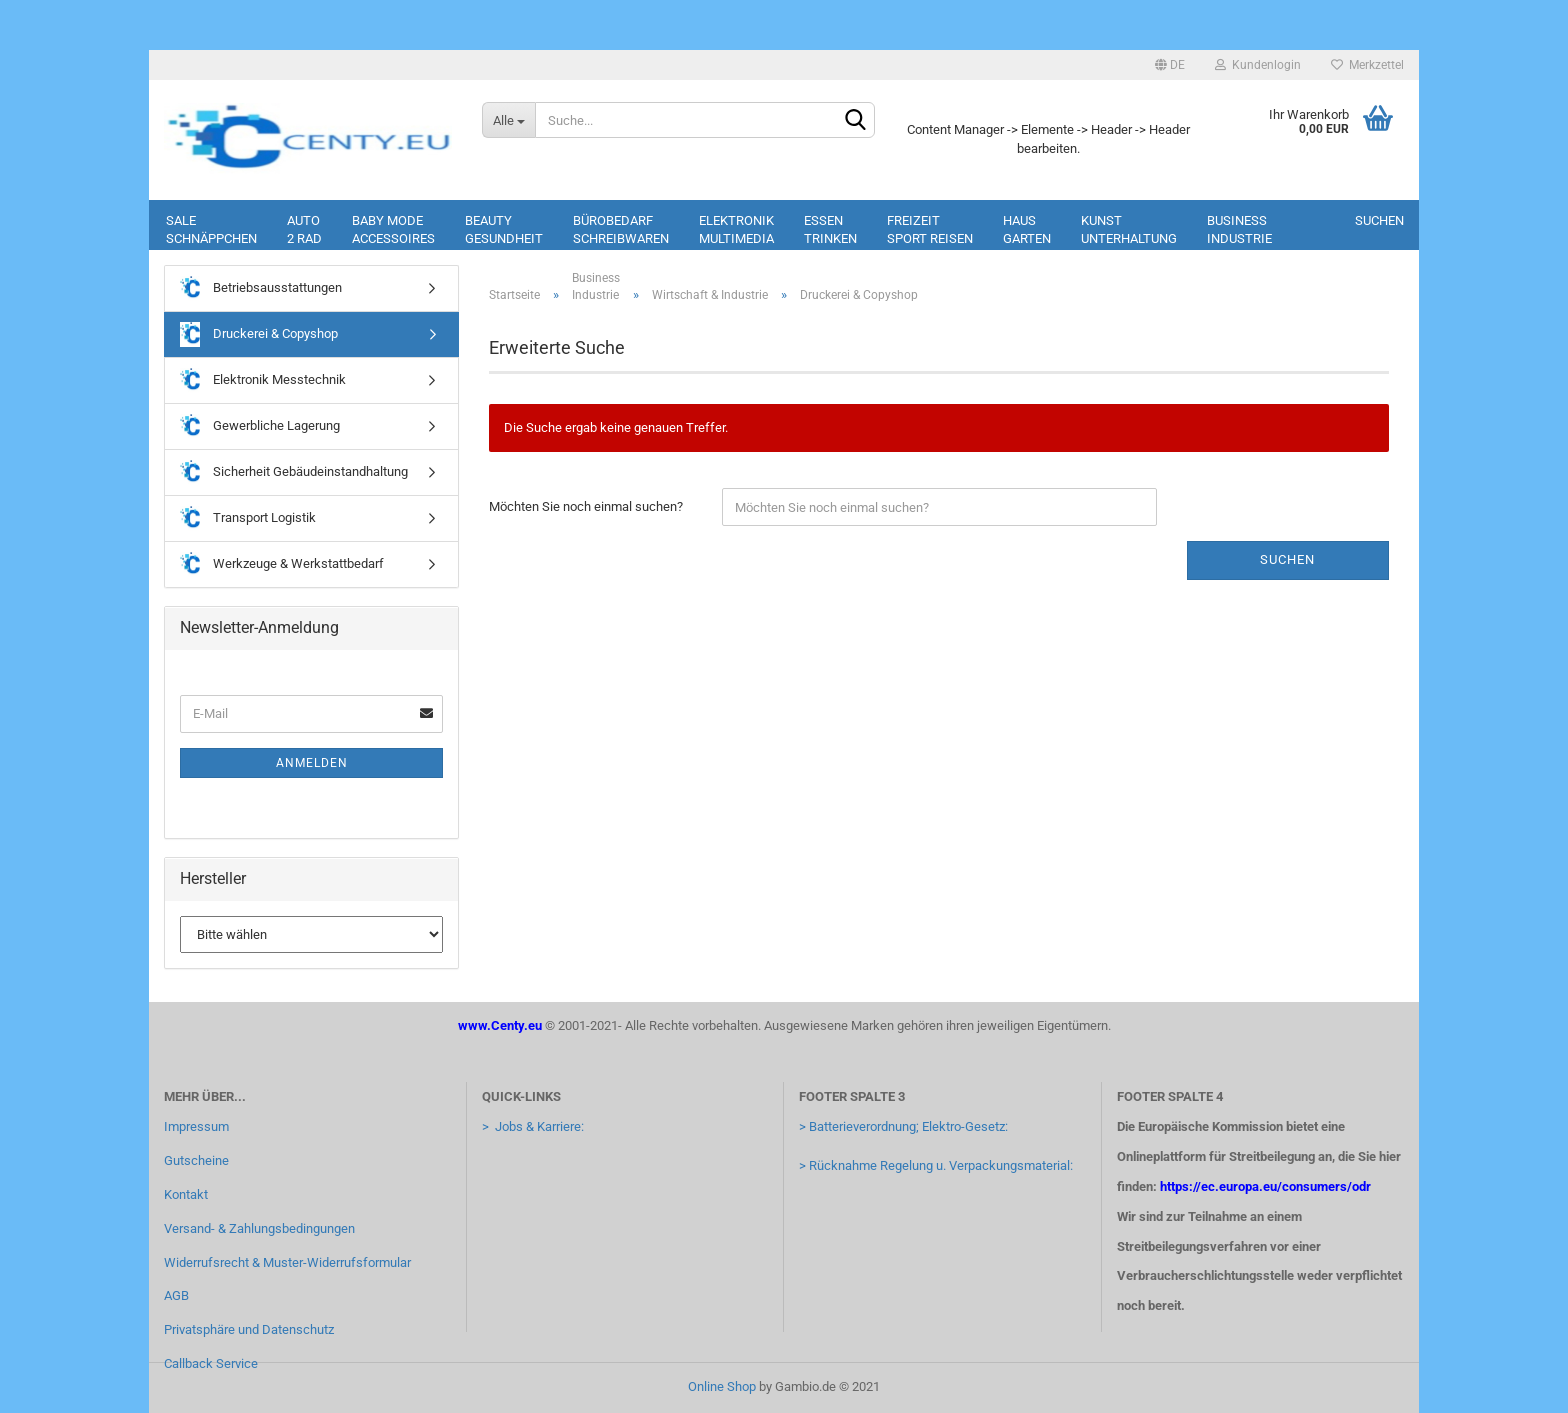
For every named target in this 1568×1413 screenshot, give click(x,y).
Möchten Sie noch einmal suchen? (586, 506)
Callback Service (211, 1363)
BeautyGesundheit (504, 229)
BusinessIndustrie (1239, 229)
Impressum (196, 1126)
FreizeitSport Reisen (930, 229)
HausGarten (1027, 229)
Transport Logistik (248, 518)
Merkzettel (1367, 65)
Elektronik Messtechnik (263, 380)
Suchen (1379, 220)
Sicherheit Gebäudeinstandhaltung (294, 472)
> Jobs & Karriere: (533, 1126)
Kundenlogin (1258, 65)
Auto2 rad (304, 229)
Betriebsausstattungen (261, 288)
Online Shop (722, 1386)
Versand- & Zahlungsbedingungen (259, 1228)
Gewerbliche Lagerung (260, 426)
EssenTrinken (830, 229)
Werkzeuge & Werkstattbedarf (282, 564)
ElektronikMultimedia (736, 229)
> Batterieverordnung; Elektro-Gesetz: (903, 1126)
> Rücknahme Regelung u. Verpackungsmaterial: (936, 1165)
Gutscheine (196, 1160)
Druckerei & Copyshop (259, 334)
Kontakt (186, 1194)
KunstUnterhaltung (1129, 229)
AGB (176, 1295)
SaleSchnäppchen (211, 229)
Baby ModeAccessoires (393, 229)
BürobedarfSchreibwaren (621, 229)
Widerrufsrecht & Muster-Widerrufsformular (287, 1262)
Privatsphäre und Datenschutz (249, 1329)
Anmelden (312, 763)
